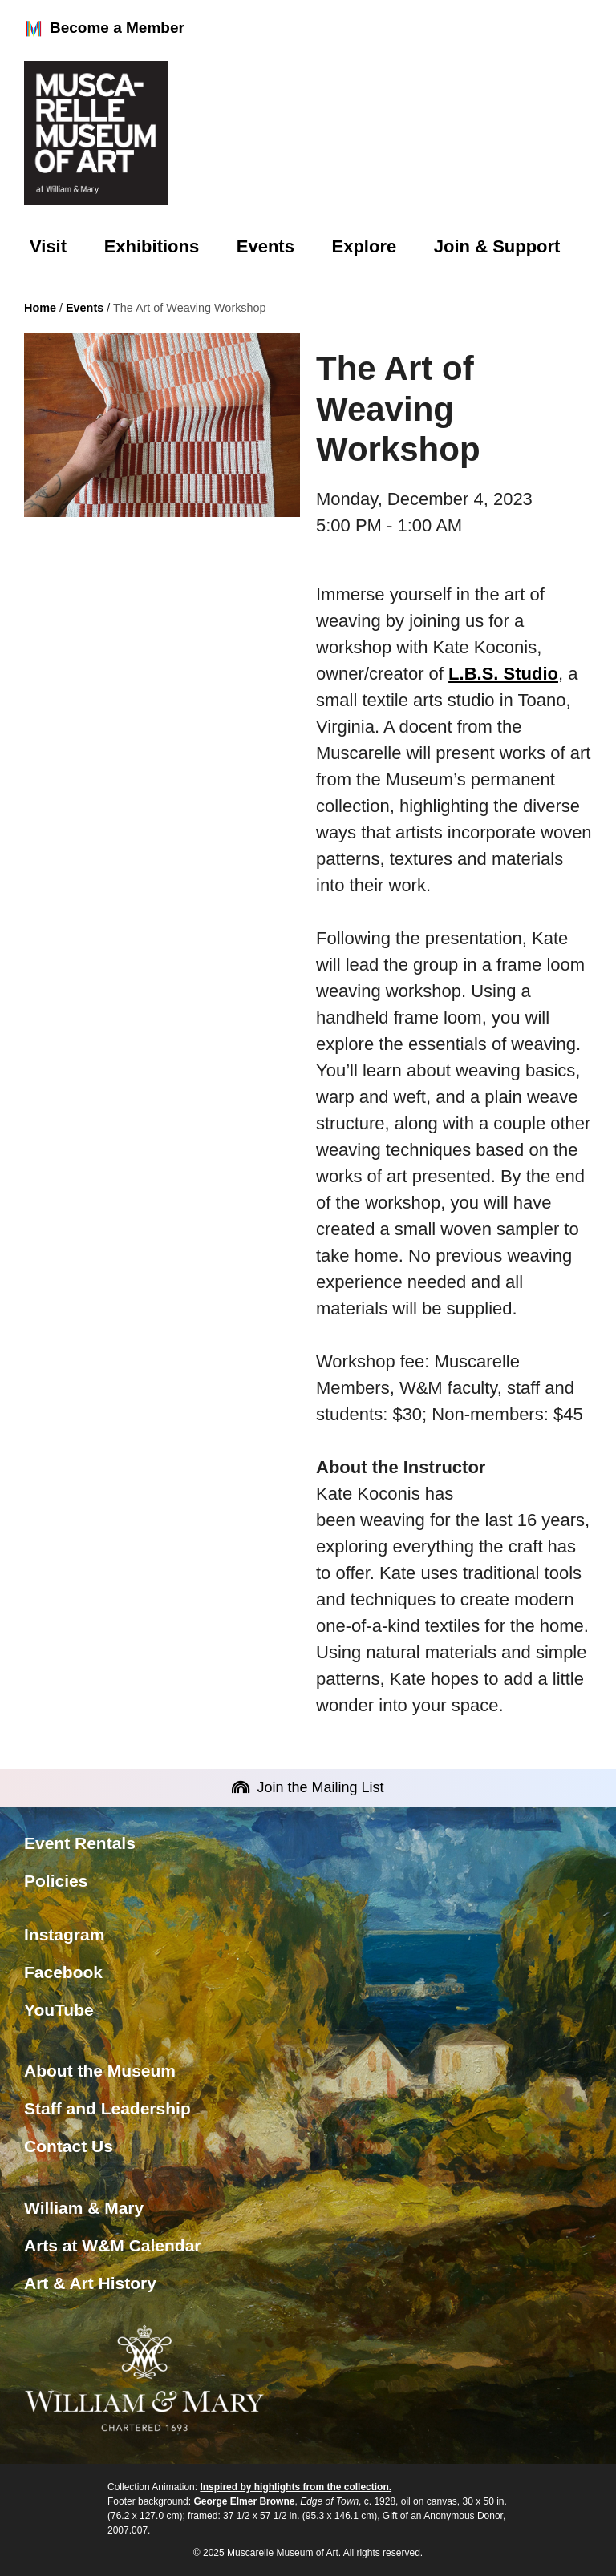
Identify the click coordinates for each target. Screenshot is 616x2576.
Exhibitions (152, 246)
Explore (364, 246)
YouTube (59, 2010)
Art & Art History (90, 2283)
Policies (55, 1880)
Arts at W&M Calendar (112, 2245)
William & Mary (84, 2207)
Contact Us (68, 2146)
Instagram (64, 1934)
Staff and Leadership (107, 2108)
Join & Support (497, 246)
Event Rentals (80, 1843)
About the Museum (100, 2070)
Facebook (63, 1972)
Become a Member (104, 28)
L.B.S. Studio (503, 674)
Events (265, 246)
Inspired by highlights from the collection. (295, 2487)
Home (40, 307)
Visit (48, 246)
